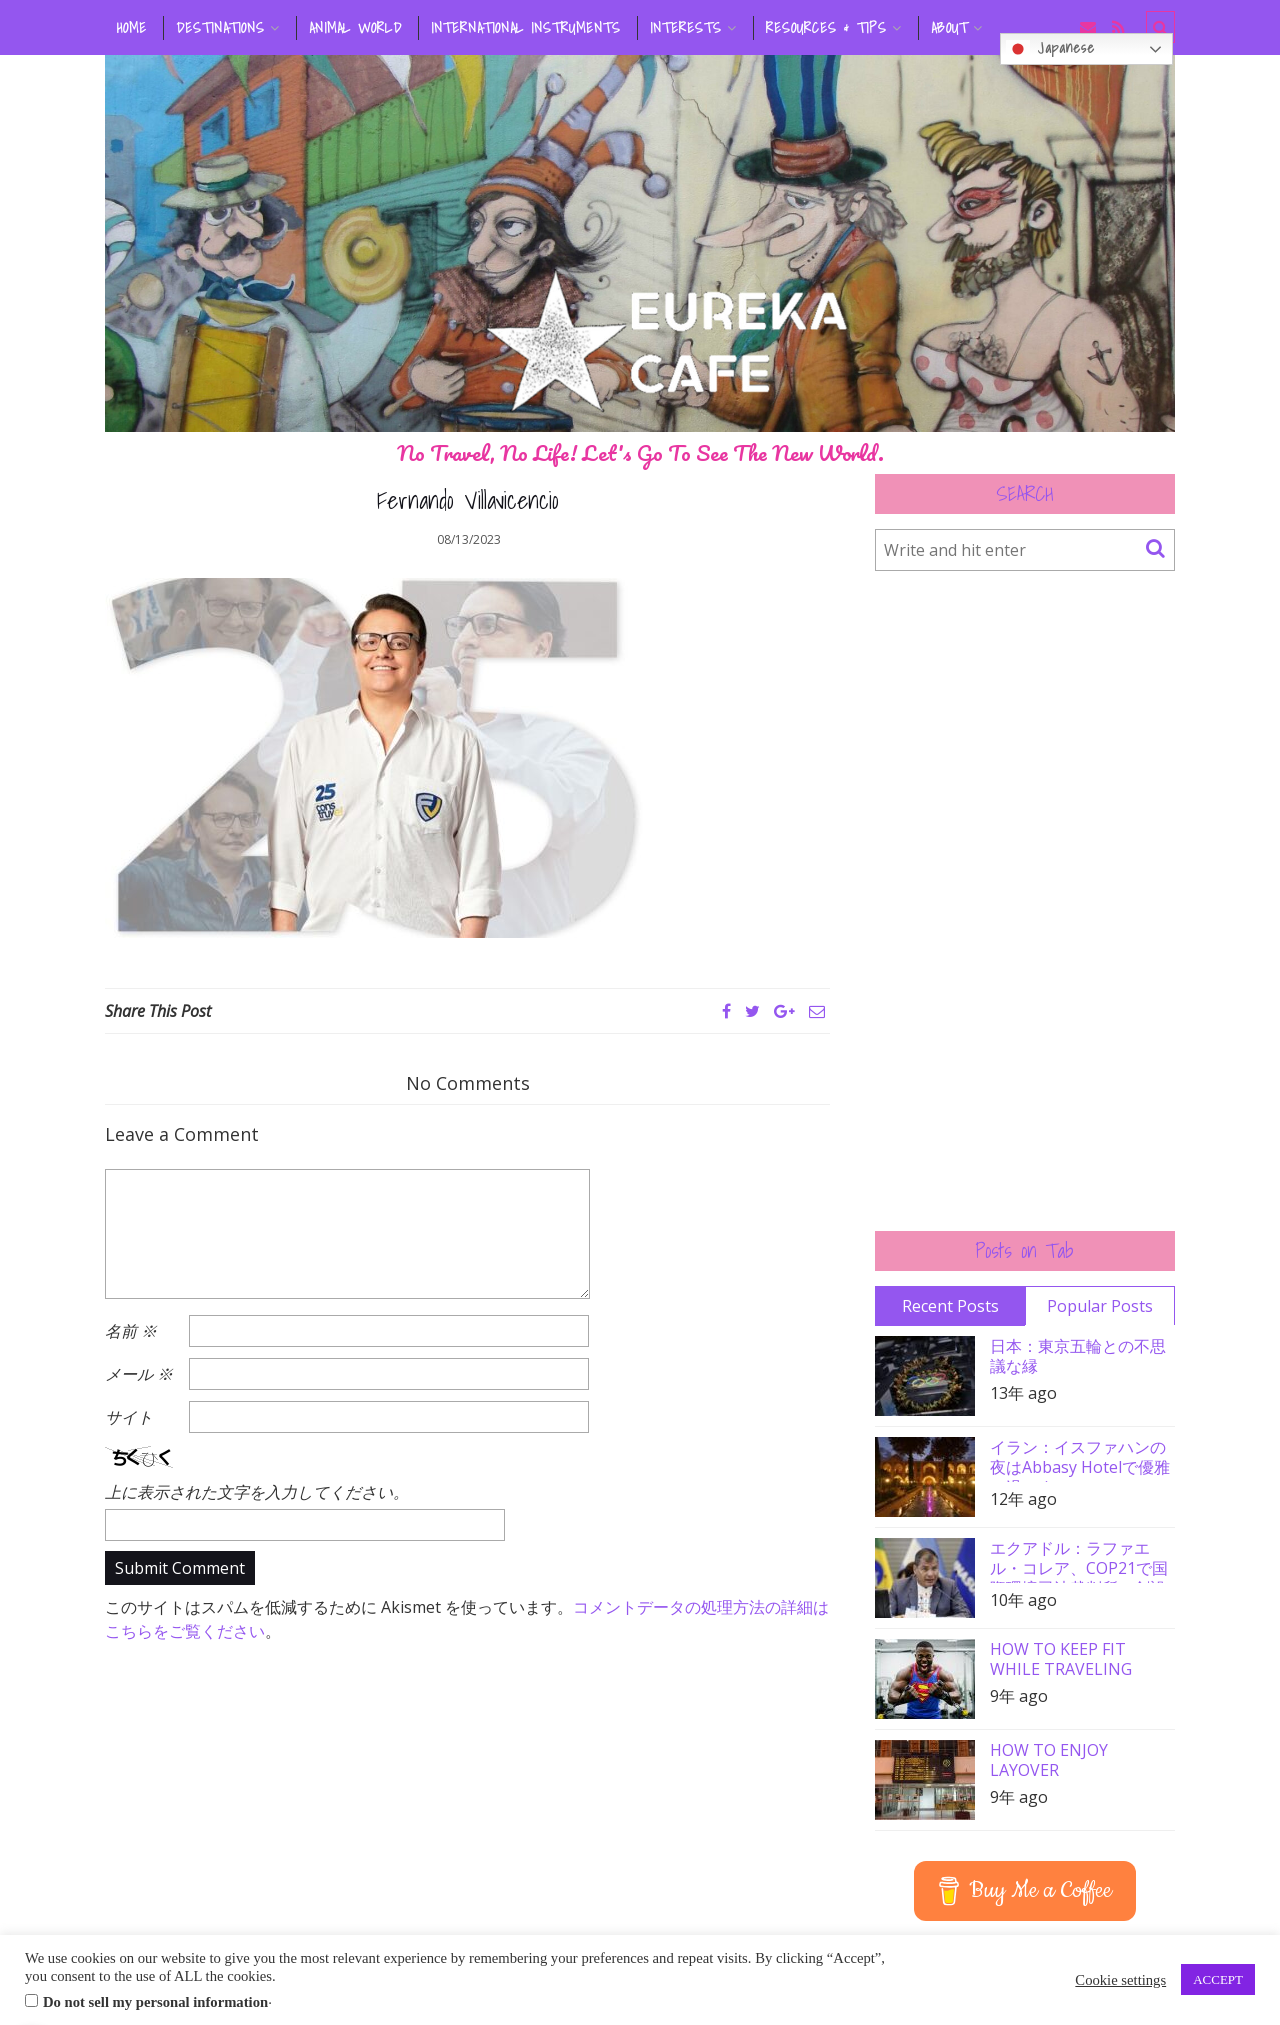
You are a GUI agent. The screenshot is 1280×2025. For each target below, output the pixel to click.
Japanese (1050, 49)
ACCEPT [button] (1218, 1979)
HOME (132, 28)
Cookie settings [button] (1120, 1980)
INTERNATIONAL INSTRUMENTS (526, 28)
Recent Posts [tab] (950, 1306)
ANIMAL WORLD (355, 28)
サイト (129, 1417)
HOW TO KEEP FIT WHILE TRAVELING (1061, 1659)
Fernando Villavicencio (468, 500)
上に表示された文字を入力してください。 (257, 1492)
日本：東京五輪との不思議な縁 (1078, 1356)
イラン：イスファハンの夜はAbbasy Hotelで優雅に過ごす (1080, 1459)
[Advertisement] (1025, 901)
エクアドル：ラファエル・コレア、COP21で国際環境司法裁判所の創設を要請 (1079, 1560)
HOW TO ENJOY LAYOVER (1049, 1760)
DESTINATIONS (220, 28)
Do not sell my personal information (155, 2002)
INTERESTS (686, 28)
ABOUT (949, 28)
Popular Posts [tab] (1100, 1306)
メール (139, 1374)
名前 (131, 1331)
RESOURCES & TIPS (826, 28)
